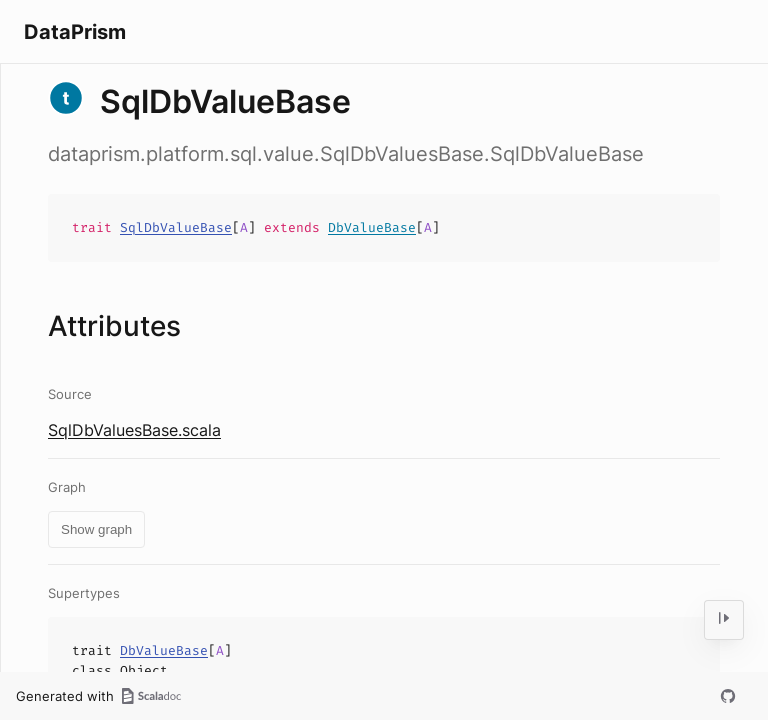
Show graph (96, 529)
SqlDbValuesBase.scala (134, 430)
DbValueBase (372, 227)
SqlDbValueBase (176, 227)
